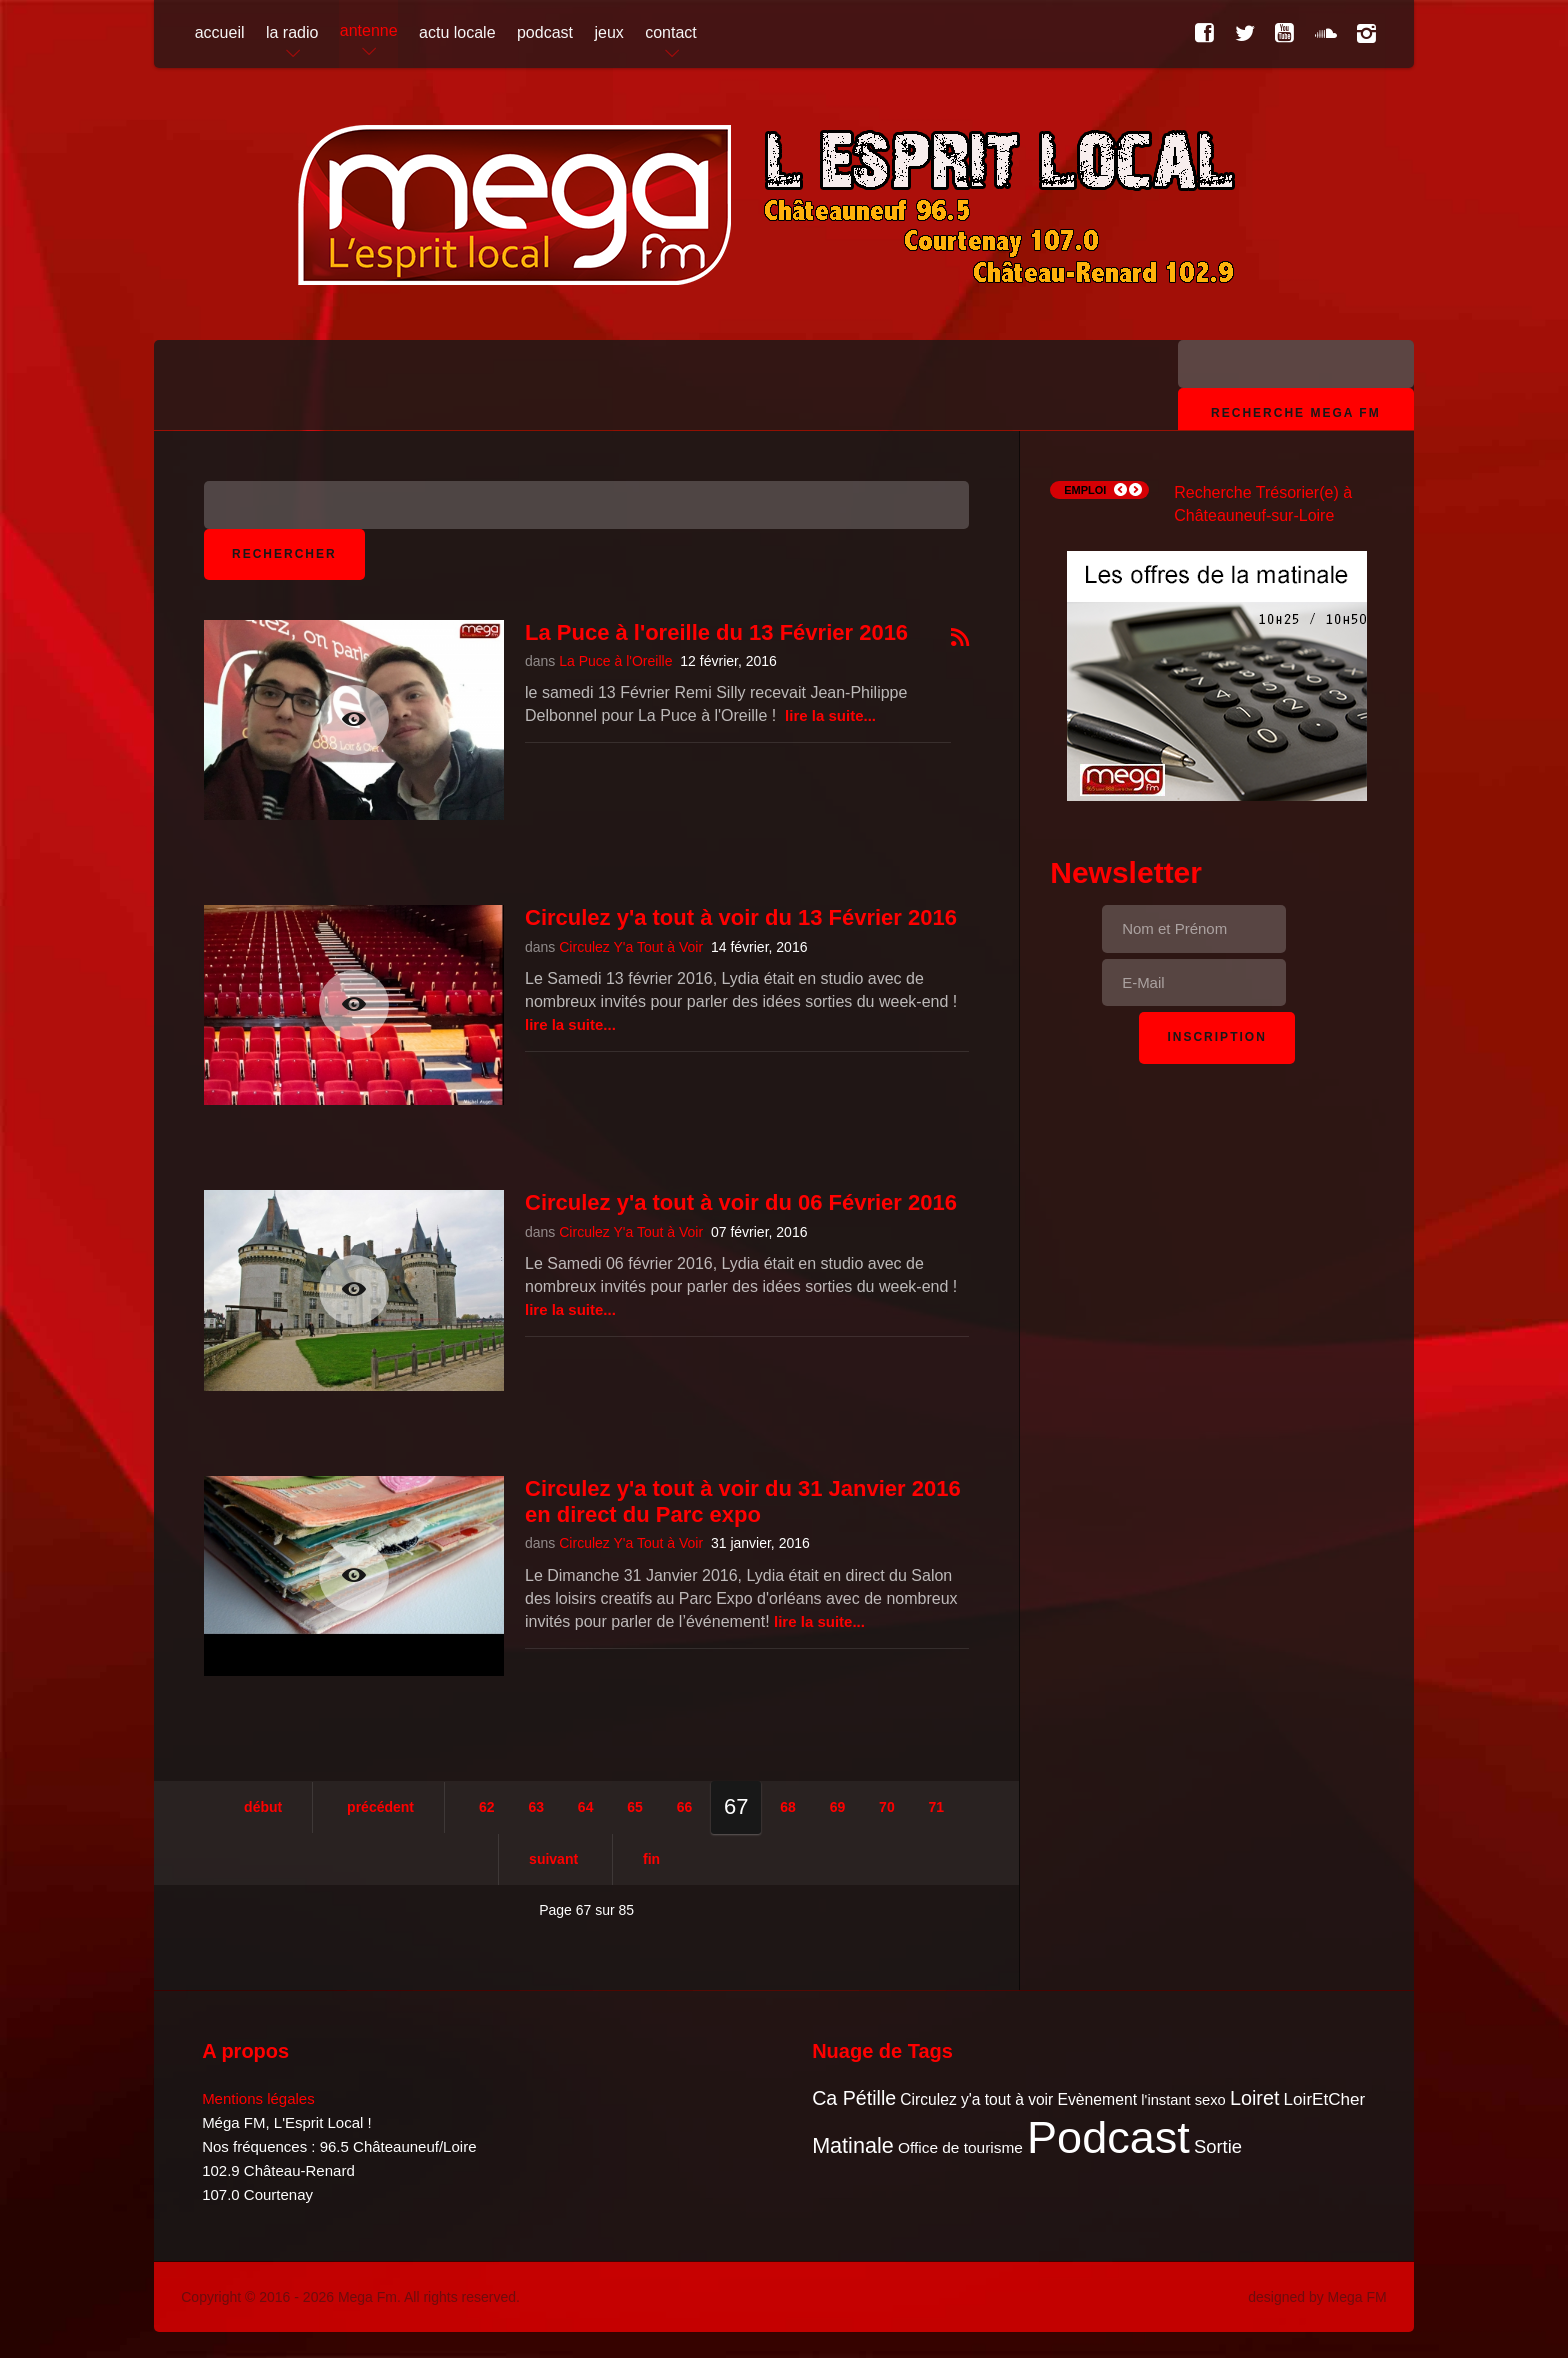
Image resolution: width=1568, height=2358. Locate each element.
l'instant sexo (1183, 2100)
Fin (651, 1859)
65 (635, 1807)
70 (887, 1807)
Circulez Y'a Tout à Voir (631, 947)
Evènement (1097, 2099)
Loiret (1254, 2098)
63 (536, 1807)
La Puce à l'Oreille (615, 661)
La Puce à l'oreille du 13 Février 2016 (716, 632)
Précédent (380, 1807)
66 (685, 1807)
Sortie (1218, 2146)
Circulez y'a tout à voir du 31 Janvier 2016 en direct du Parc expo (743, 1501)
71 (937, 1807)
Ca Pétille (854, 2098)
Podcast (1108, 2137)
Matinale (853, 2145)
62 (487, 1807)
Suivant (553, 1859)
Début (263, 1807)
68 (788, 1807)
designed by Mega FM (1317, 2297)
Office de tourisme (960, 2147)
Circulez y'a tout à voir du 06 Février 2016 (741, 1202)
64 (586, 1807)
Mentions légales (258, 2098)
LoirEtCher (1325, 2099)
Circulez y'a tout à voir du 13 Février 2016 (741, 917)
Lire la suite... (830, 715)
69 (838, 1807)
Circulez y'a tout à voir (976, 2099)
